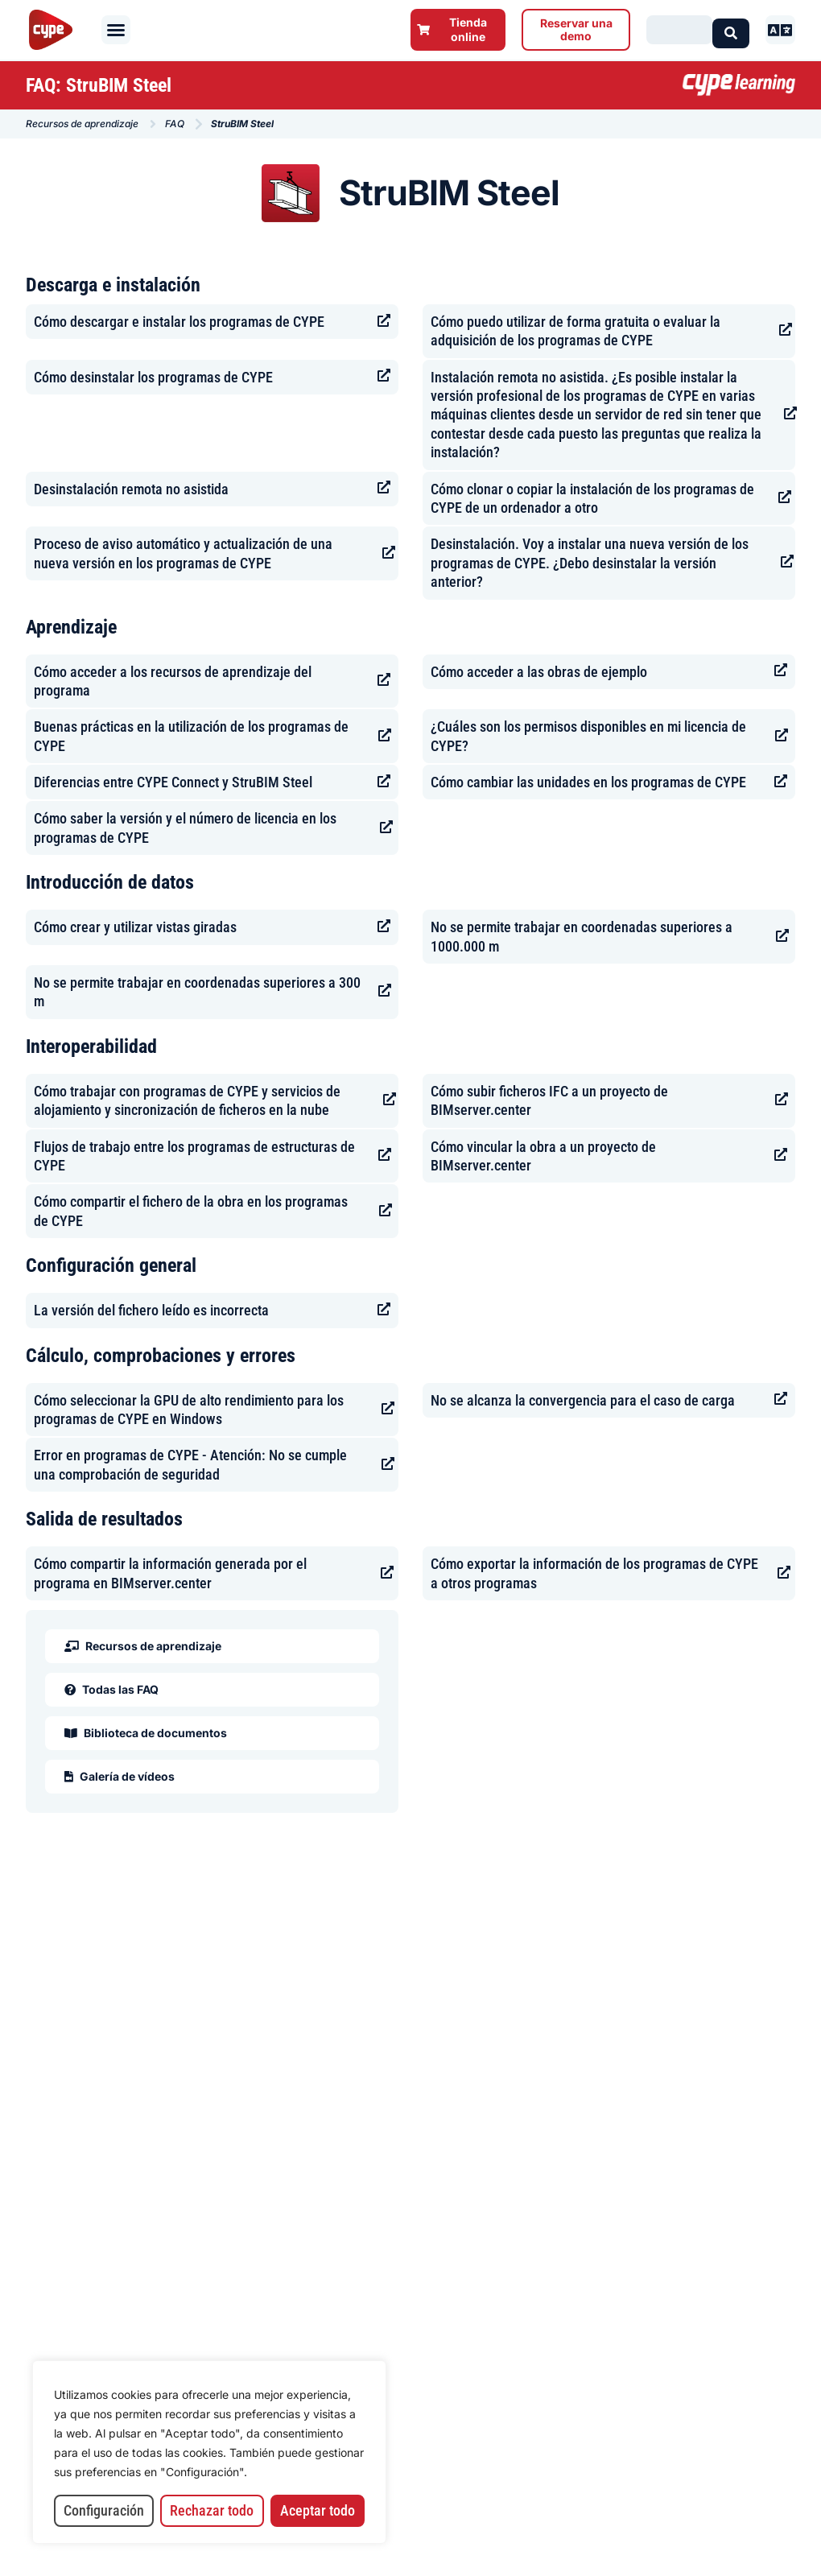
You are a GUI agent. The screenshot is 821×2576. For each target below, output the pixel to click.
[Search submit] (730, 29)
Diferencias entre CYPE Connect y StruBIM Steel (173, 782)
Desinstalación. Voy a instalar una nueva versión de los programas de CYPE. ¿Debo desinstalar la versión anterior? (590, 562)
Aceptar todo (317, 2510)
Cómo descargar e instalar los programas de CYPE (179, 321)
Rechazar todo (212, 2510)
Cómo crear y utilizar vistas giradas (135, 927)
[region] (209, 2452)
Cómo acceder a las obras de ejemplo (539, 671)
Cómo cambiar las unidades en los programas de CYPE (588, 782)
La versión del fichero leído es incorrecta (151, 1310)
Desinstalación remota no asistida (131, 489)
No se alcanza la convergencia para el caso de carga (583, 1400)
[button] (115, 29)
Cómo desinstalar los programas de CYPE (153, 377)
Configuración (104, 2510)
